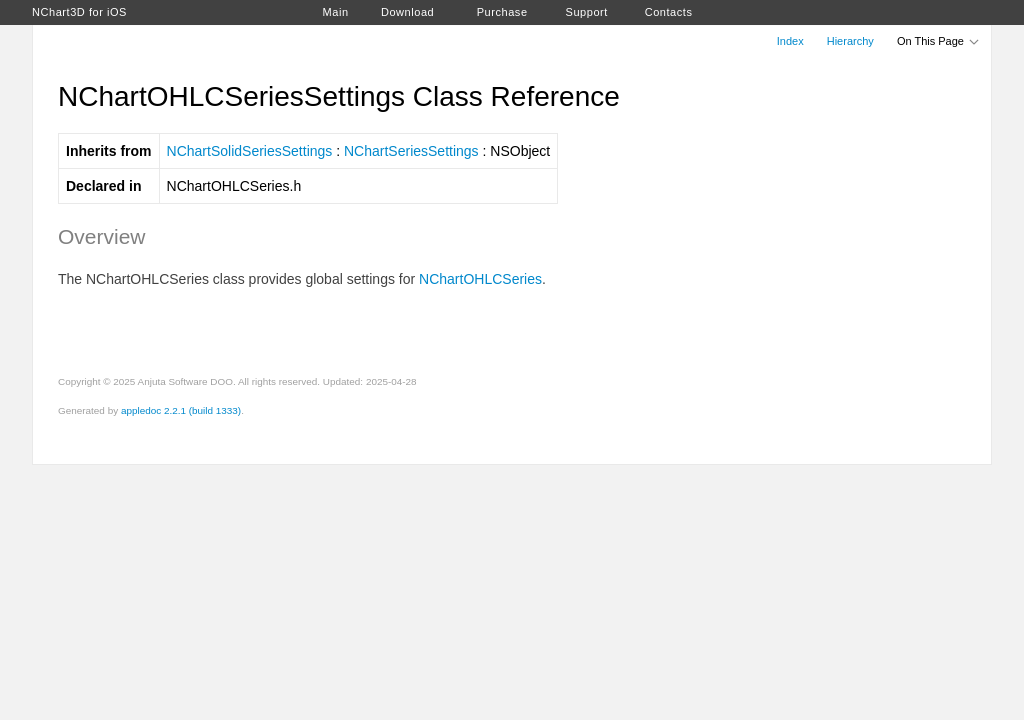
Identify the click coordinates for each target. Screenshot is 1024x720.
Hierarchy (850, 41)
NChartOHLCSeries (480, 279)
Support (587, 12)
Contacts (669, 12)
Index (790, 41)
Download (407, 12)
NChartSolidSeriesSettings (250, 151)
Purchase (502, 12)
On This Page (939, 41)
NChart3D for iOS (79, 12)
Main (336, 12)
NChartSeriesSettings (411, 151)
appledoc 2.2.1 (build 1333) (181, 410)
